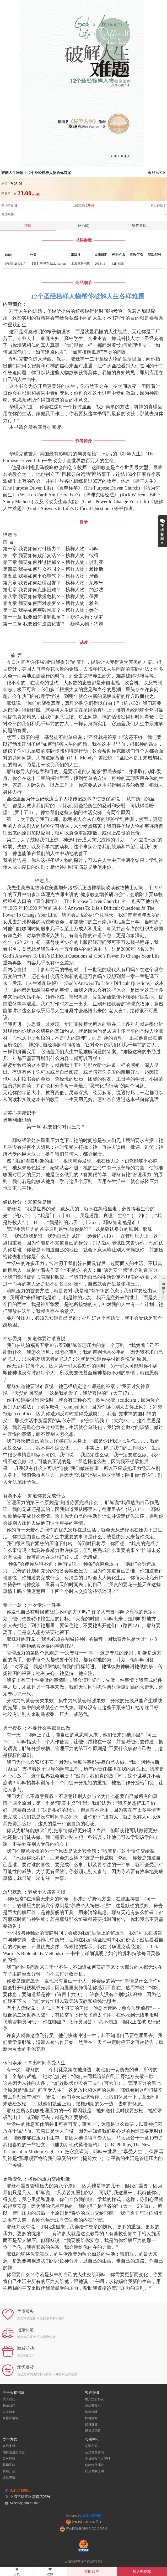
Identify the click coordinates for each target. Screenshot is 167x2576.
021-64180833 (20, 2490)
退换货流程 (93, 2431)
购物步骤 (91, 2412)
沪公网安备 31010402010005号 (83, 2528)
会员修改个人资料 (97, 2458)
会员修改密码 (94, 2452)
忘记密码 (91, 2446)
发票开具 (9, 2471)
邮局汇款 (9, 2465)
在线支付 (9, 2446)
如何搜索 (91, 2418)
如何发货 (91, 2424)
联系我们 (9, 2405)
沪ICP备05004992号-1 (83, 2522)
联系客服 (157, 172)
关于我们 (9, 2399)
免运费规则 (93, 2405)
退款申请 (9, 2477)
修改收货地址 (94, 2465)
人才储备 (9, 2412)
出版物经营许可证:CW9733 (83, 2561)
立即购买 (91, 2572)
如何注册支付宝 (14, 2452)
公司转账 (9, 2458)
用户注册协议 (94, 2399)
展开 (162, 531)
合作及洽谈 (10, 2418)
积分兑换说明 (94, 2471)
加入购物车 (142, 2572)
